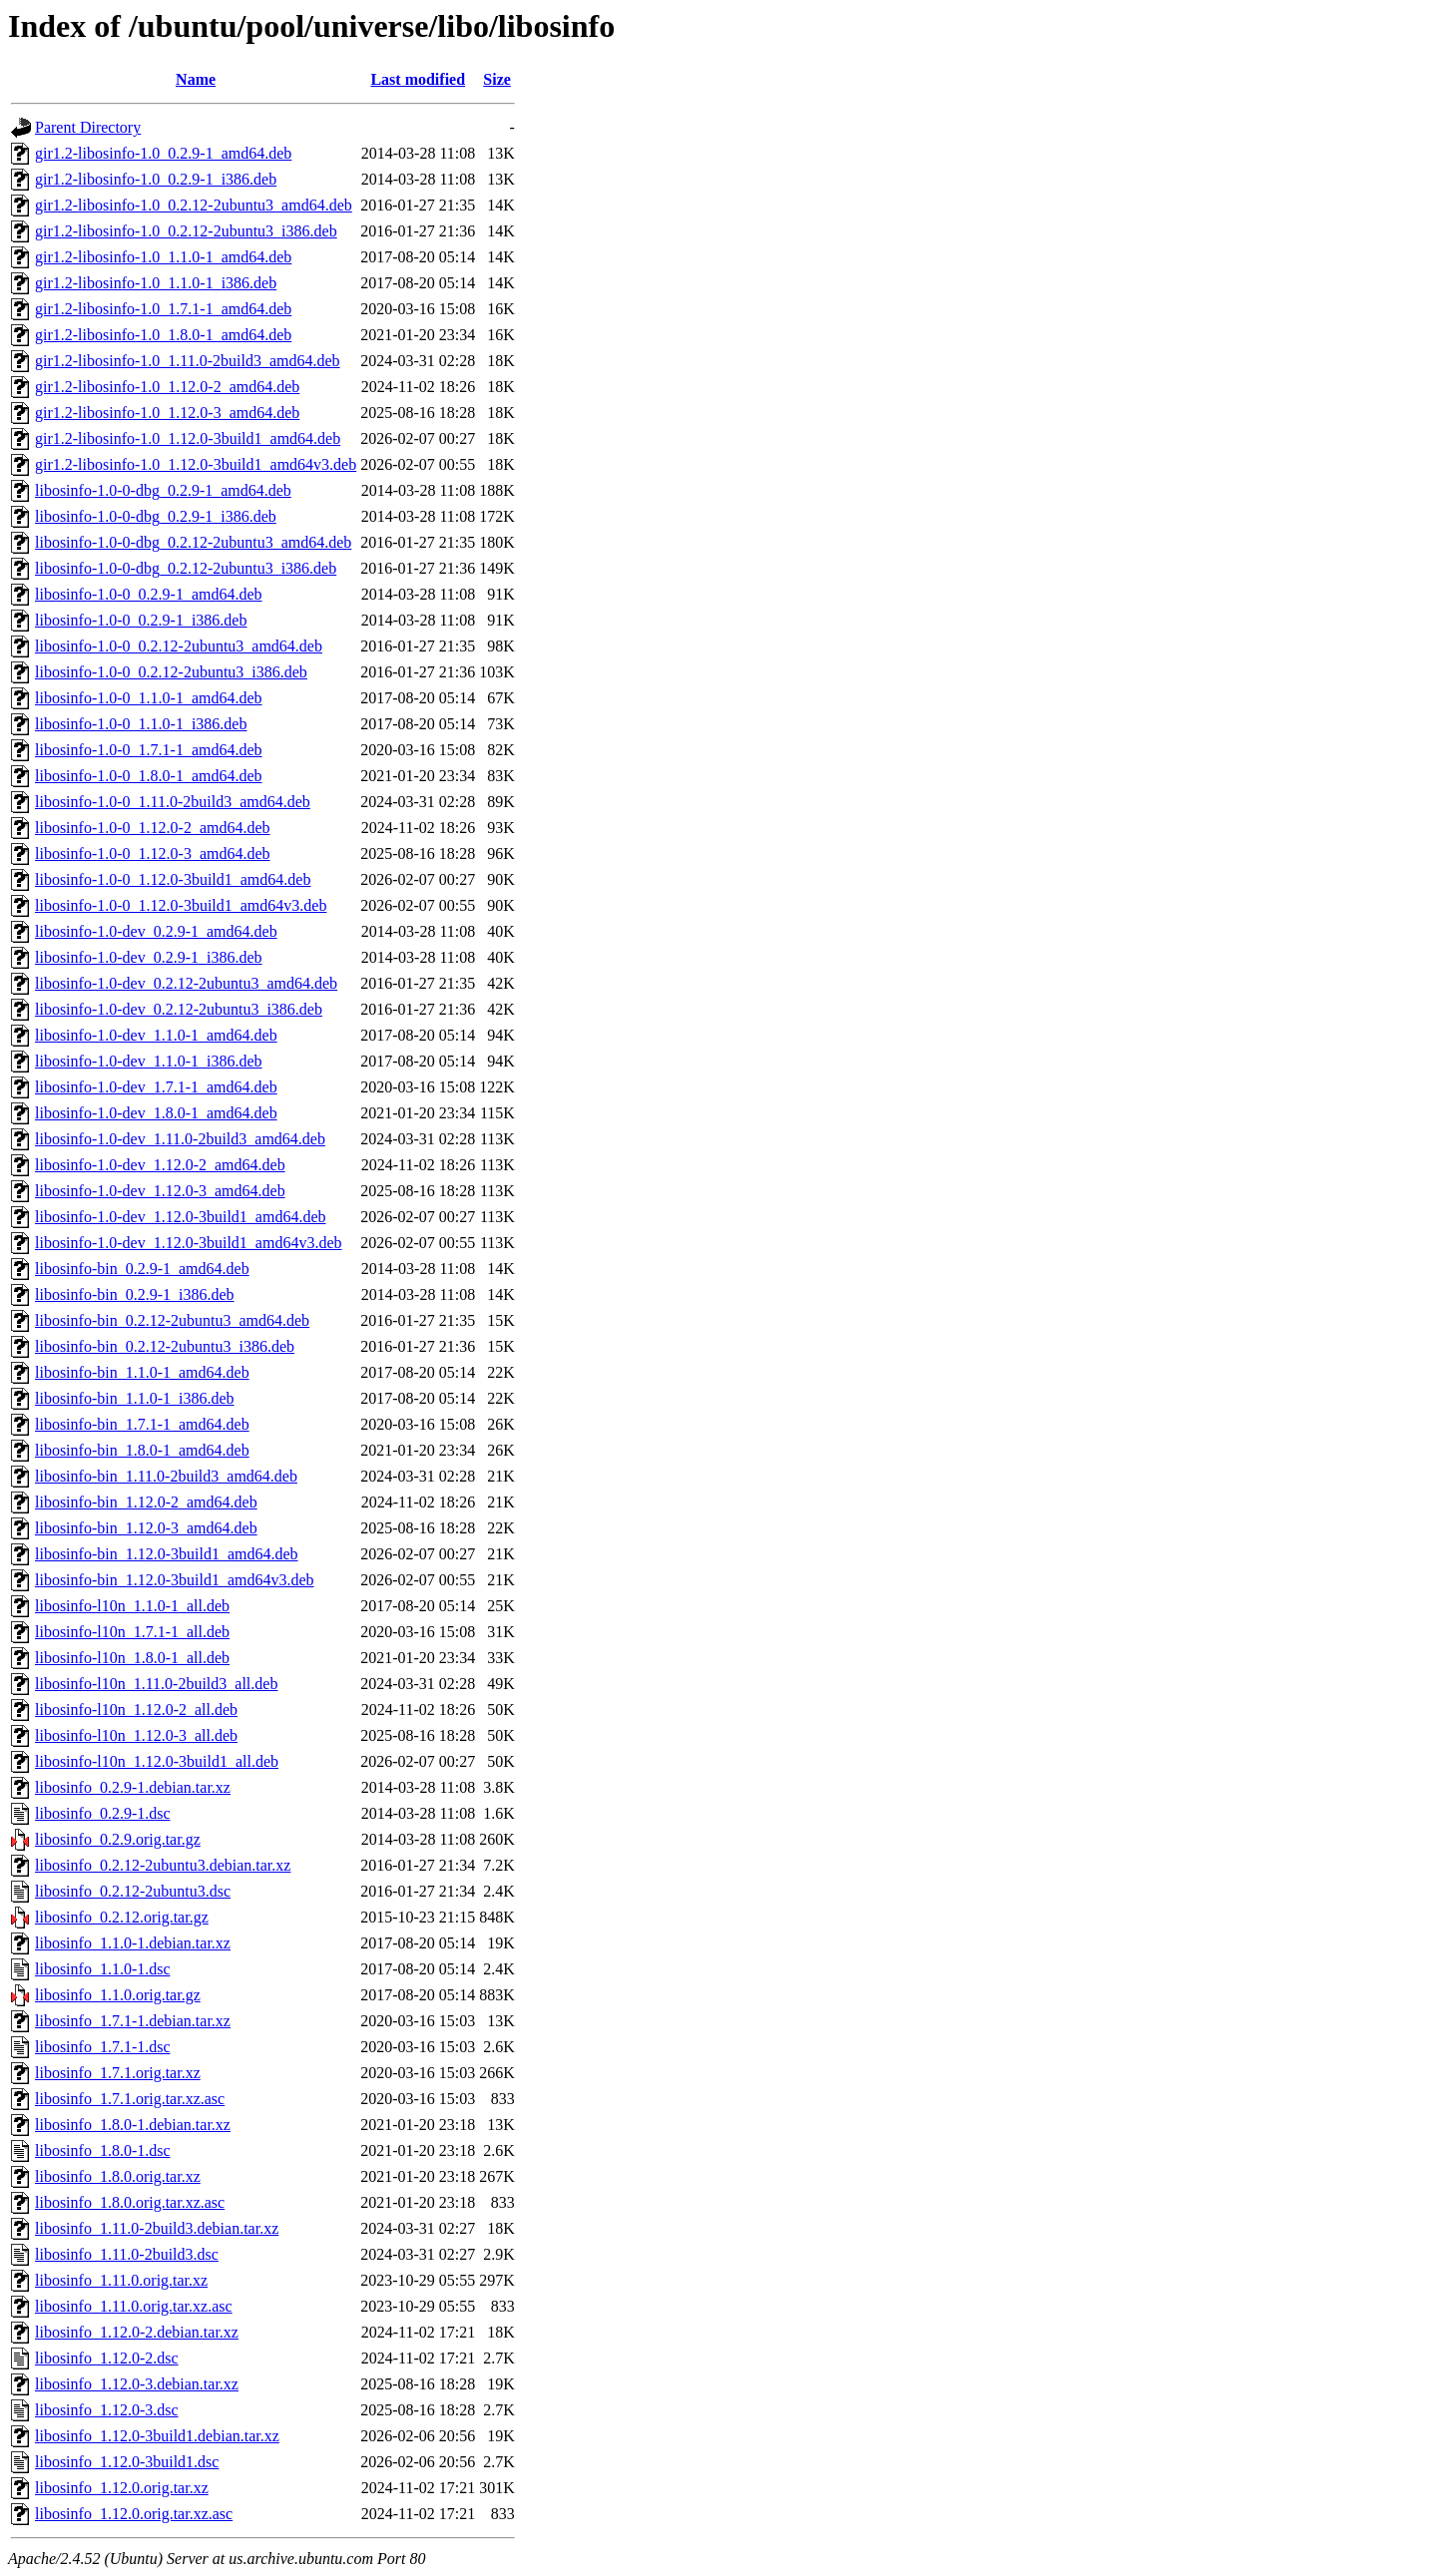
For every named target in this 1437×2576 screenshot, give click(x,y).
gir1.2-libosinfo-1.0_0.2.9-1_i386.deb (155, 179)
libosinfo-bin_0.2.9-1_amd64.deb (142, 1268)
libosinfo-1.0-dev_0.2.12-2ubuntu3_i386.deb (178, 1009)
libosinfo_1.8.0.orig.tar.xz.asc (130, 2202)
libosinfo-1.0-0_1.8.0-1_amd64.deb (148, 775)
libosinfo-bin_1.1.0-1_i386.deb (135, 1398)
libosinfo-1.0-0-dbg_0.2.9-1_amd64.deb (163, 490)
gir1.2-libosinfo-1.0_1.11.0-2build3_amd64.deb (187, 360)
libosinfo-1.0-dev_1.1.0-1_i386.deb (148, 1061)
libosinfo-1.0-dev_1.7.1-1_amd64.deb (156, 1086)
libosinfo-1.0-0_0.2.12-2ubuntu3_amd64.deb (178, 646)
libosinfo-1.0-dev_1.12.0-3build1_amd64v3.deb (188, 1242)
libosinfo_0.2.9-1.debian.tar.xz (133, 1787)
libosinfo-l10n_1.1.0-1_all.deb (132, 1605)
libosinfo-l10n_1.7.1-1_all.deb (132, 1631)
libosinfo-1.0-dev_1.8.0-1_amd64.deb (156, 1112)
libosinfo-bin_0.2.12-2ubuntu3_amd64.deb (172, 1320)
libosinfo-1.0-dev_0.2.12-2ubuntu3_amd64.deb (186, 983)
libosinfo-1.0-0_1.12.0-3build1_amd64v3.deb (180, 905)
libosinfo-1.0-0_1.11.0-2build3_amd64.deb (172, 801)
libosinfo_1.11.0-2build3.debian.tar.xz (156, 2228)
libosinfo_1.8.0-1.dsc (103, 2150)
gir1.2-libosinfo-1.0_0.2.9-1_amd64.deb (163, 153)
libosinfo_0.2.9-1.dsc (103, 1813)
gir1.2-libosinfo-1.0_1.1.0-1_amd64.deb (163, 256)
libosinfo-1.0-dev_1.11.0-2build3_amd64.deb (180, 1138)
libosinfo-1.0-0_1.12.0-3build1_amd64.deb (172, 879)
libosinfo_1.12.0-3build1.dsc (127, 2461)
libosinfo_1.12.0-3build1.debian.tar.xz (157, 2435)
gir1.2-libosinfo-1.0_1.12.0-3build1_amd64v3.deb (195, 464)
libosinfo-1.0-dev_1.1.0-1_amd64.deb (156, 1035)
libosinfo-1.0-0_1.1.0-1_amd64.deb (148, 697)
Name (196, 79)
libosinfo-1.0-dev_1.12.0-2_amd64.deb (160, 1164)
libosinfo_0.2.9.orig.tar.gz (118, 1839)
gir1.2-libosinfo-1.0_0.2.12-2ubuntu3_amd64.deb (193, 205)
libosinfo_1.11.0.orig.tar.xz (121, 2280)
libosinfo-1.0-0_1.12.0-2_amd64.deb (152, 827)
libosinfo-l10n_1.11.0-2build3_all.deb (156, 1683)
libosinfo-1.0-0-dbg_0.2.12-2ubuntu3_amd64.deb (193, 542)
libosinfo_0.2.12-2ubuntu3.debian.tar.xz (162, 1865)
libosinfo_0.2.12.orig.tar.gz (122, 1917)
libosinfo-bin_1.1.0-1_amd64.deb (142, 1372)
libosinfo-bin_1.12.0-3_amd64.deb (146, 1527)
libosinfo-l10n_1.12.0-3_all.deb (136, 1735)
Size (497, 79)
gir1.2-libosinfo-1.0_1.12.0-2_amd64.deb (167, 386)
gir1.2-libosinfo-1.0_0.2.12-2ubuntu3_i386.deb (186, 230)
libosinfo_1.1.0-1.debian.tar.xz (133, 1942)
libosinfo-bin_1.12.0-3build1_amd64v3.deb (174, 1579)
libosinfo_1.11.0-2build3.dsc (127, 2254)
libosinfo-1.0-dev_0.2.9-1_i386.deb (148, 957)
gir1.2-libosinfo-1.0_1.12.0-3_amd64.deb (167, 412)
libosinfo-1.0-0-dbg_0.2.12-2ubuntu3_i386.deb (185, 568)
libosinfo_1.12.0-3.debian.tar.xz (137, 2383)
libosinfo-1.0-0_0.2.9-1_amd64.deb (148, 594)
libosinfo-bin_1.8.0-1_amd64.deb (142, 1450)
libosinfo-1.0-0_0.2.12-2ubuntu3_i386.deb (171, 671)
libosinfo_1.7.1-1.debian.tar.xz (133, 2020)
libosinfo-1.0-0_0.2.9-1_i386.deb (140, 620)
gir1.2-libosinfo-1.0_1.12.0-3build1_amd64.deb (187, 438)
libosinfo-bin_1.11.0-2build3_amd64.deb (166, 1476)
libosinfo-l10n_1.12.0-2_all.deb (136, 1709)
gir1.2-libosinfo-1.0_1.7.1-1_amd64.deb (163, 308)
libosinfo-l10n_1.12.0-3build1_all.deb (156, 1761)
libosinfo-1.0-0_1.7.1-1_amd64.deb (148, 749)
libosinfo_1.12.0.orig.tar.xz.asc (134, 2513)
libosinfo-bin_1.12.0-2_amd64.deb (146, 1502)
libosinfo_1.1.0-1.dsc (103, 1968)
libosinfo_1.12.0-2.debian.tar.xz (137, 2332)
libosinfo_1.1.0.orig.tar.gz (118, 1994)
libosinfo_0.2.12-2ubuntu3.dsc (133, 1891)
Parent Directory (88, 127)
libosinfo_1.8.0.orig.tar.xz (118, 2176)
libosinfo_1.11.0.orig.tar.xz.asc (134, 2306)
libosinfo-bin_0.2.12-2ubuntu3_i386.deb (164, 1346)
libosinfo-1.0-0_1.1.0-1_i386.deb (140, 723)
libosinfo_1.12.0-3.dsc (107, 2409)
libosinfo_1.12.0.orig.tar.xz (122, 2487)
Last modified (417, 79)
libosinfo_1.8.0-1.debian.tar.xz (133, 2124)
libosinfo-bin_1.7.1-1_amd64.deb (142, 1424)
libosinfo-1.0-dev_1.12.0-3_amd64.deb (160, 1190)
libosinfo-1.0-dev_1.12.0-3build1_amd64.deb (180, 1216)
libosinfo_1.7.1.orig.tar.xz (118, 2072)
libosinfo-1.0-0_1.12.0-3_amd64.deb (152, 853)
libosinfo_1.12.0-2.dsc (107, 2358)
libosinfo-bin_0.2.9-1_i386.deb (135, 1294)
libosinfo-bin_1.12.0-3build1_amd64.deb (166, 1553)
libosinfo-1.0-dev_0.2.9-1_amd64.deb (156, 931)
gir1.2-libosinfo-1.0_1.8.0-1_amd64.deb (163, 334)
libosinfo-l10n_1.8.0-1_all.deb (132, 1657)
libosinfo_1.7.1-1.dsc (103, 2046)
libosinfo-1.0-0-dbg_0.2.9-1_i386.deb (155, 516)
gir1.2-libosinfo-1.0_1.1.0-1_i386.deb (155, 282)
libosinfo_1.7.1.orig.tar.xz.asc (130, 2098)
